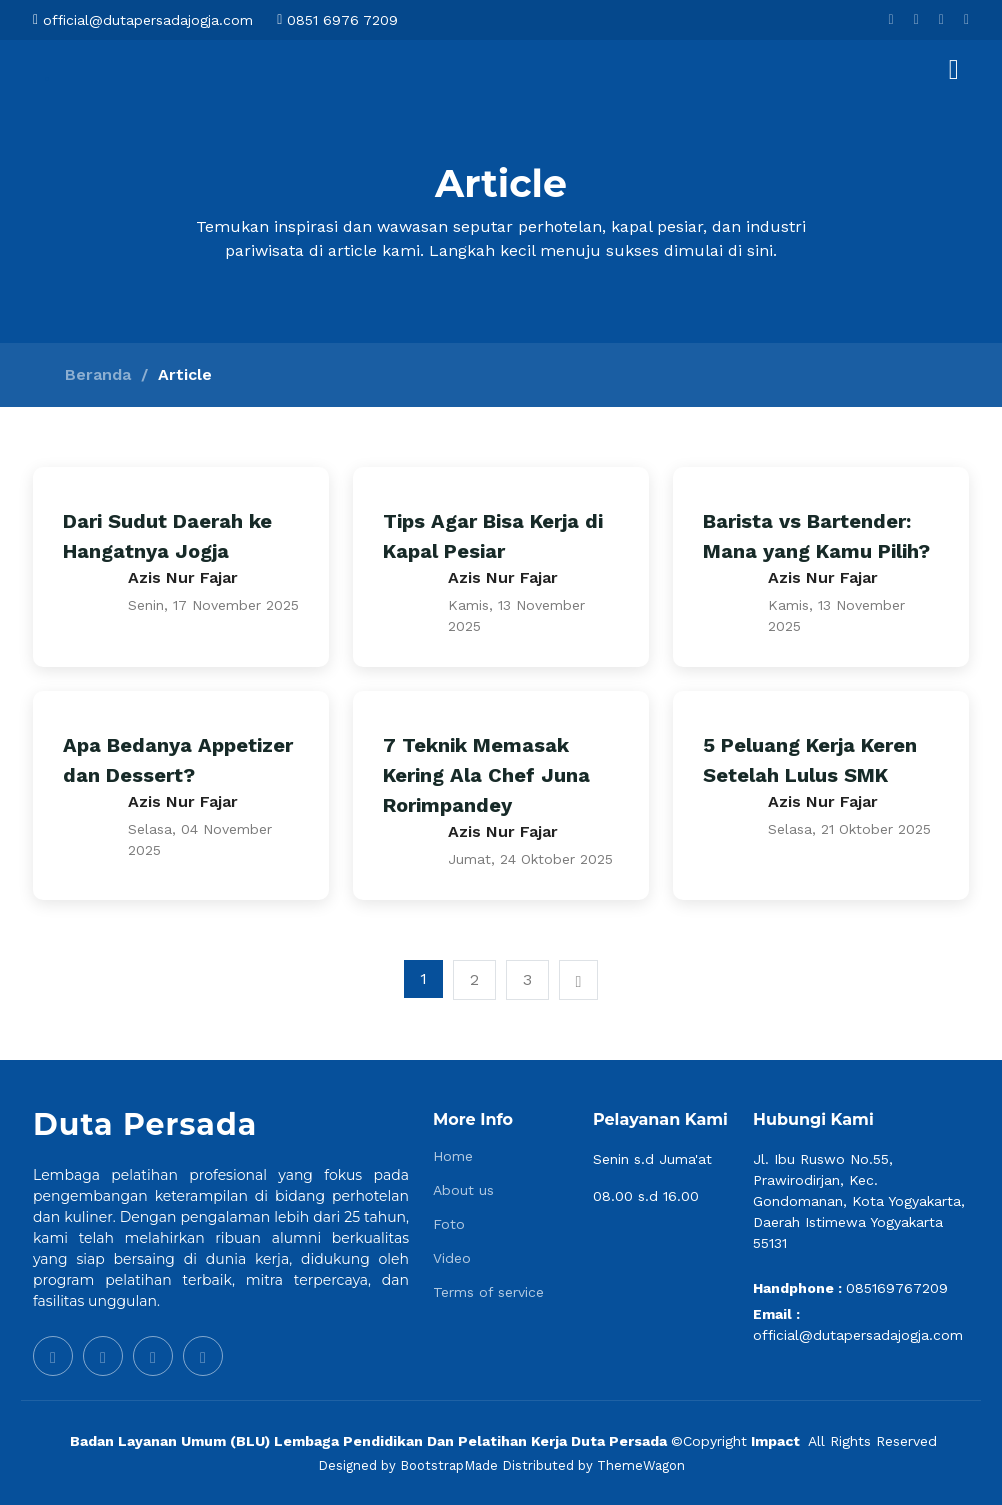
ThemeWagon (641, 1465)
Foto (449, 1224)
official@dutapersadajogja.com (858, 1335)
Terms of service (488, 1292)
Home (453, 1156)
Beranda (98, 374)
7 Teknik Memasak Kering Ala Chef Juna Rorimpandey (486, 775)
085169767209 (897, 1288)
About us (463, 1190)
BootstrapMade (449, 1465)
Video (452, 1258)
